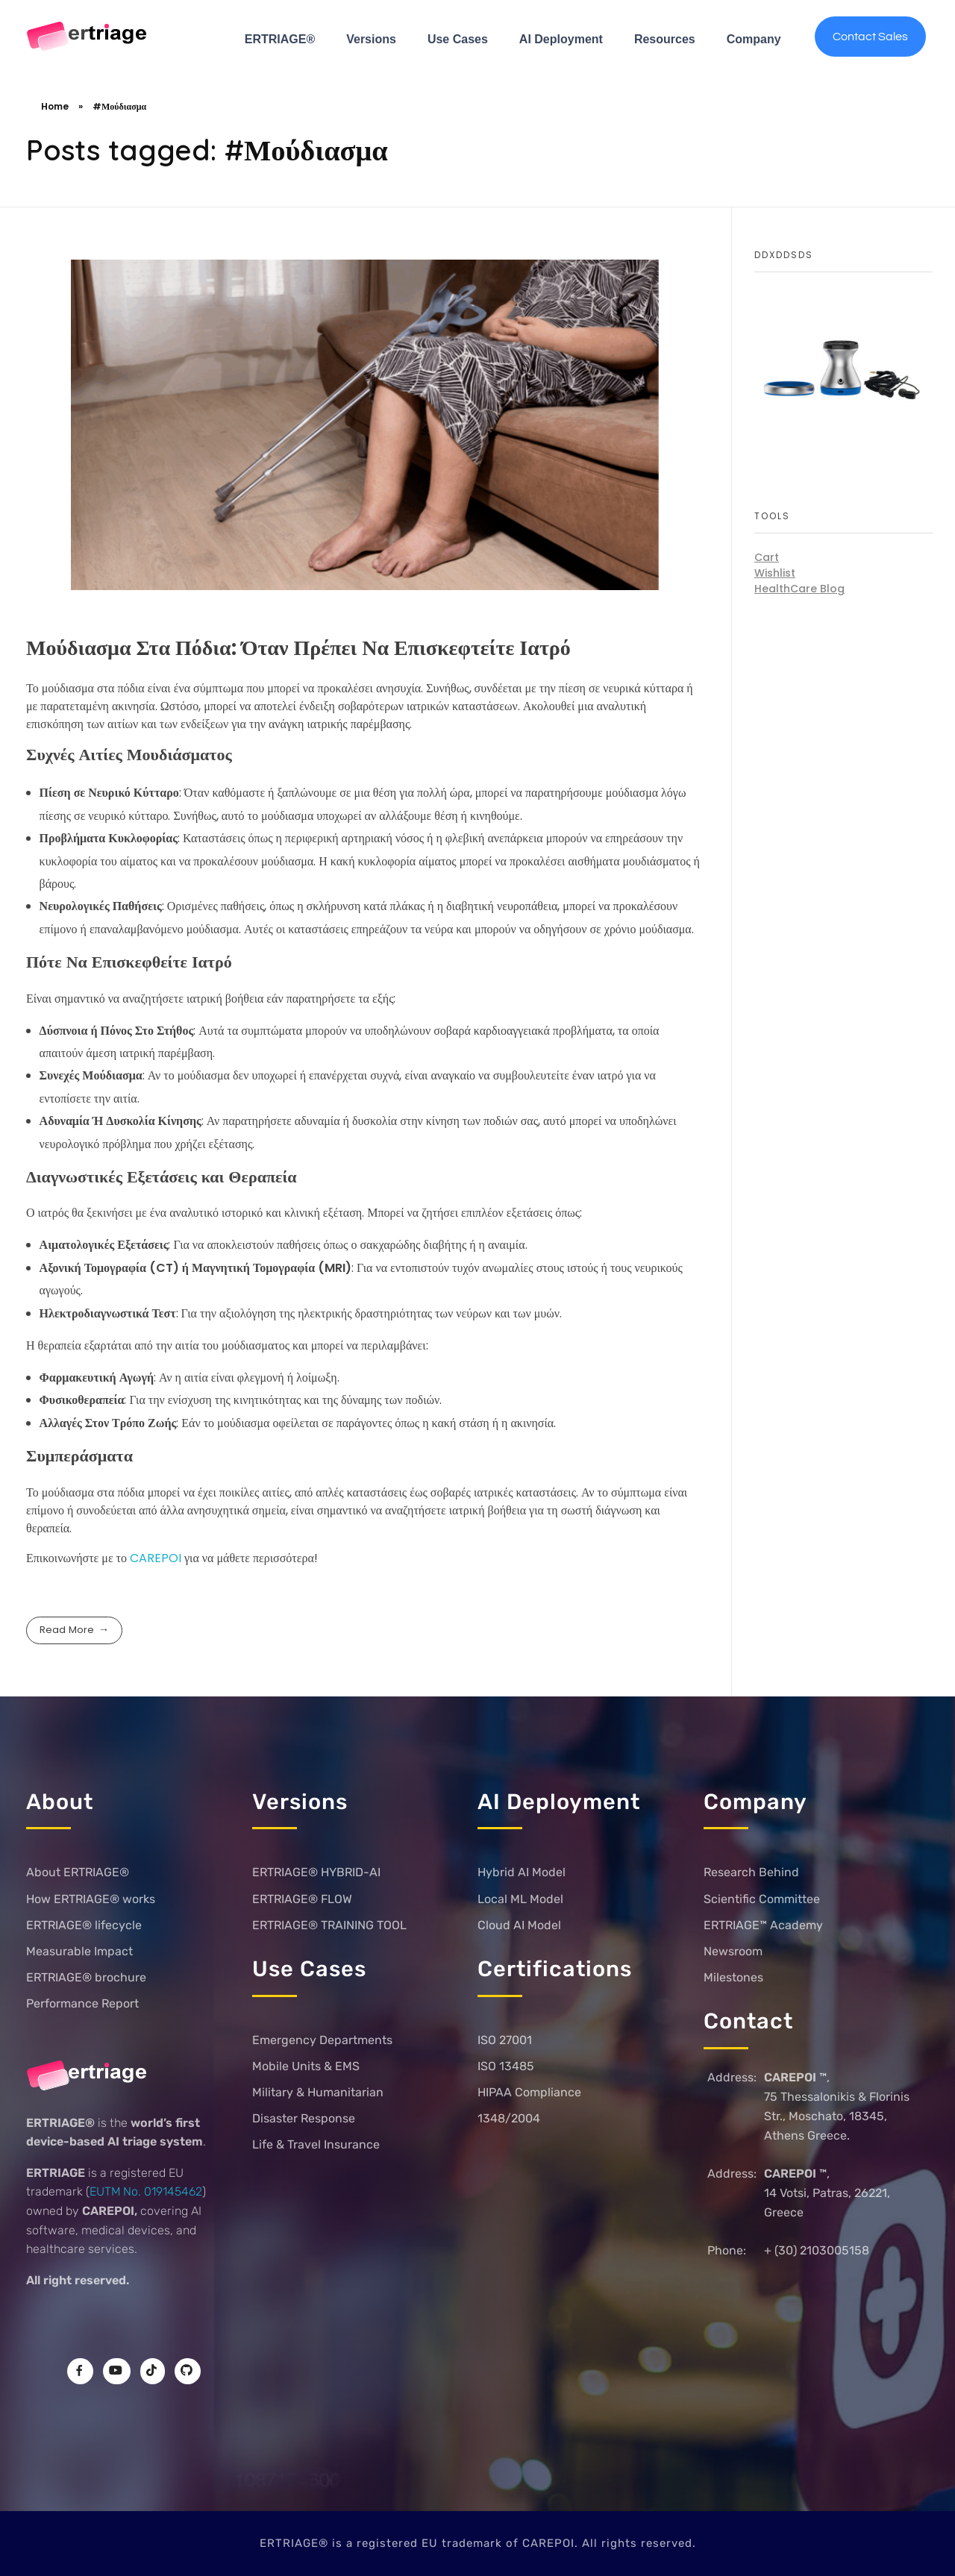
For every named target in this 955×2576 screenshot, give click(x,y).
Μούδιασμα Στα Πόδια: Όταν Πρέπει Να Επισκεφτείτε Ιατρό (298, 647)
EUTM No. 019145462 (146, 2191)
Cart (766, 557)
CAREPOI (157, 1558)
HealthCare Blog (799, 588)
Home (55, 106)
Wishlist (774, 572)
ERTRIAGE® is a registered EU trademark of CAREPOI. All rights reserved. (478, 2543)
